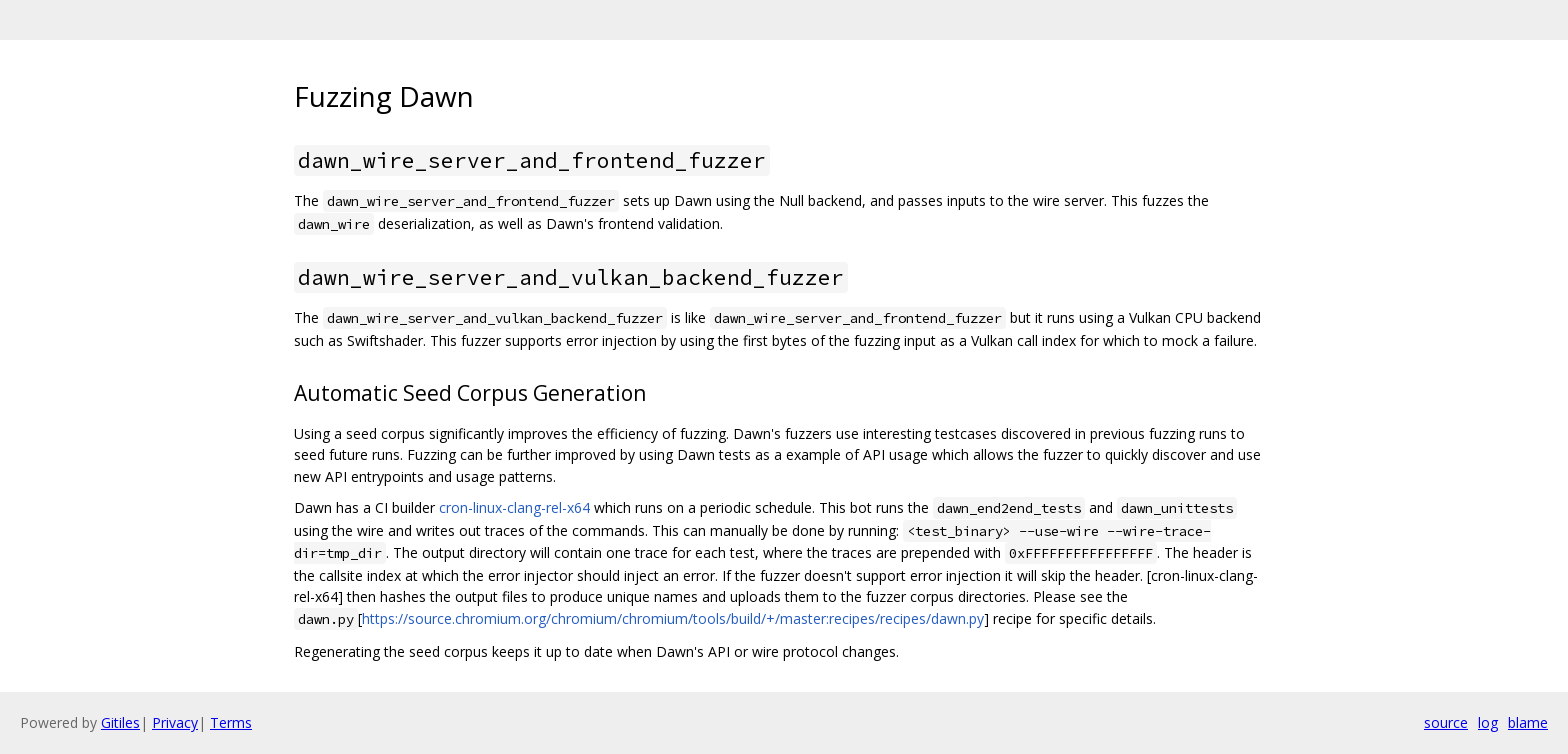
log (1488, 722)
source (1446, 722)
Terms (231, 722)
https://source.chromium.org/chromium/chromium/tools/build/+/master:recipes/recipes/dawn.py (673, 618)
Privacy (175, 722)
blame (1528, 722)
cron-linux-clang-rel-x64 (514, 507)
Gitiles (120, 722)
